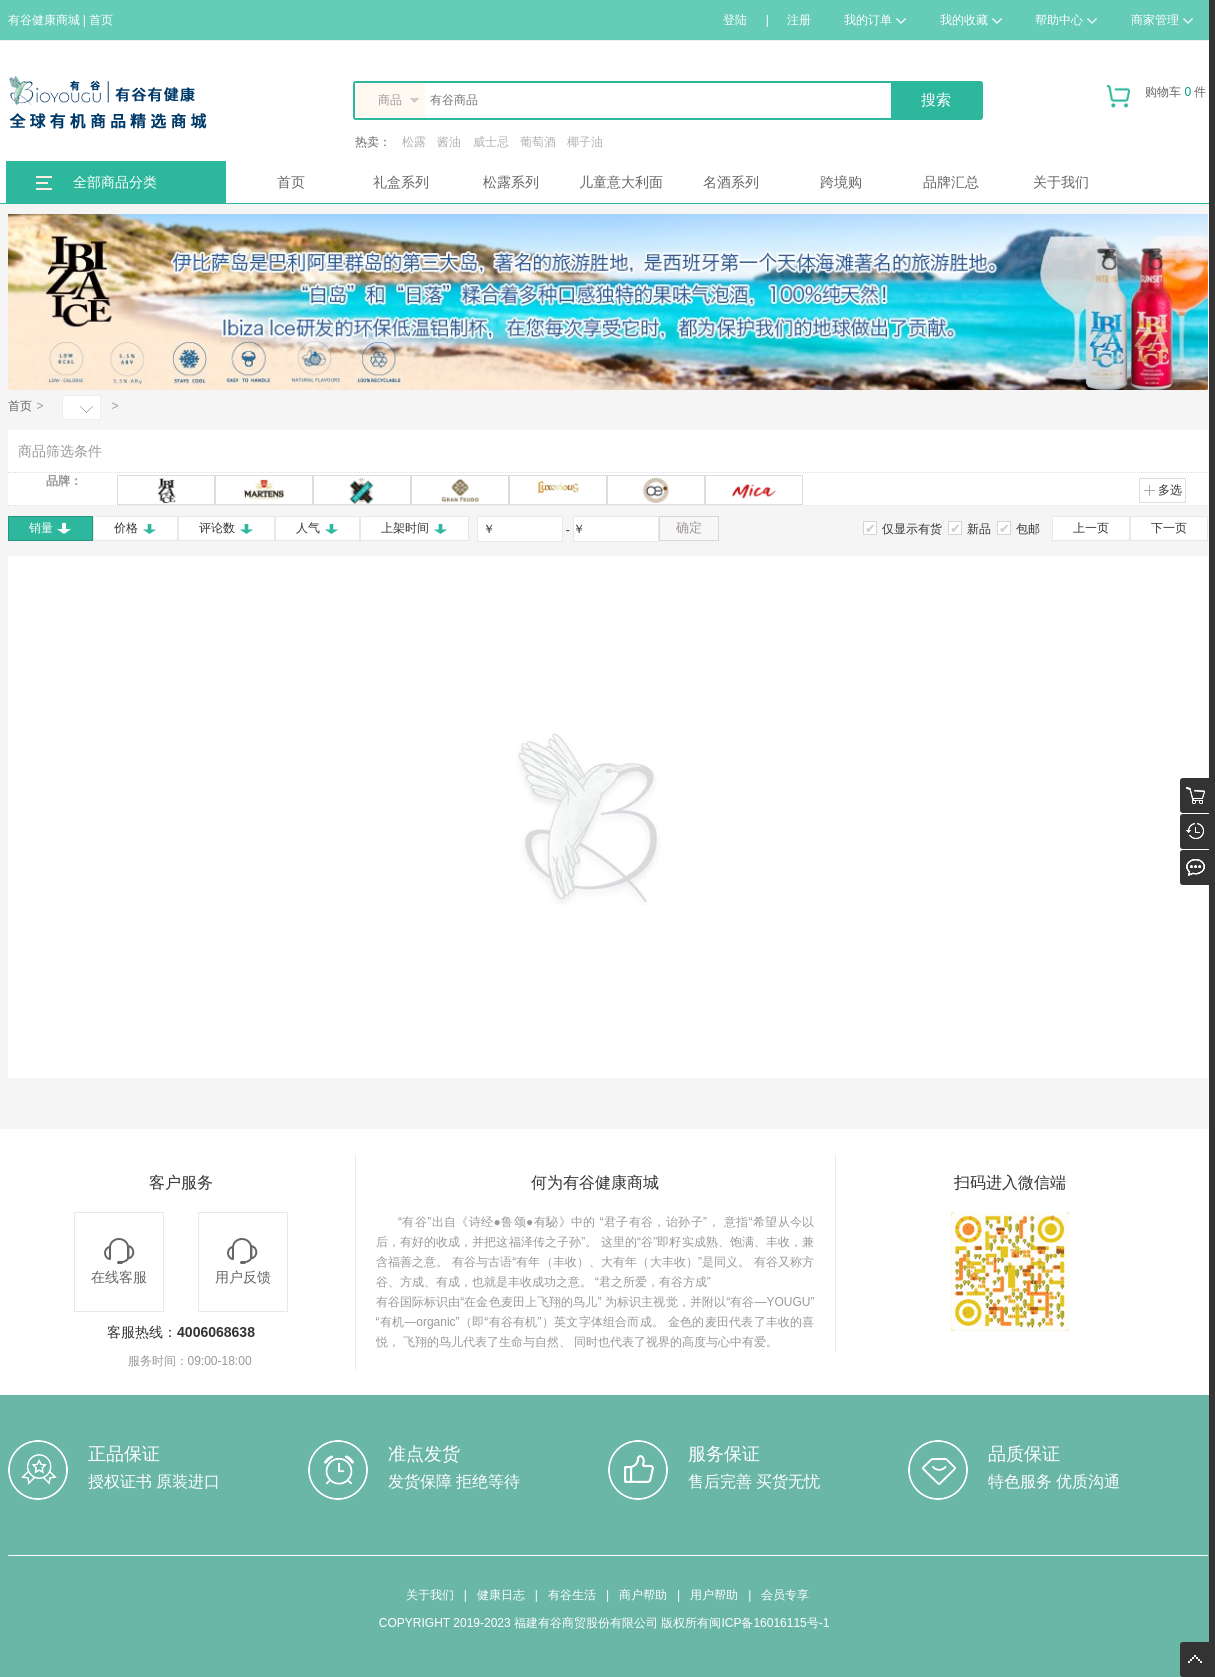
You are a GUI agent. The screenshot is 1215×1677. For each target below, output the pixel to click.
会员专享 (785, 1595)
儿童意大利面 (621, 182)
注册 (799, 20)
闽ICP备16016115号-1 (769, 1623)
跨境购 (841, 182)
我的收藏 (971, 20)
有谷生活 (572, 1595)
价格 (135, 528)
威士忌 (491, 142)
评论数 (226, 528)
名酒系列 (731, 182)
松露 (414, 142)
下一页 (1169, 528)
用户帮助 (714, 1595)
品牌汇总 (951, 182)
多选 (1162, 490)
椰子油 (585, 142)
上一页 (1091, 528)
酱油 (449, 142)
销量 (50, 528)
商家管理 (1162, 20)
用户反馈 (243, 1261)
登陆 (735, 20)
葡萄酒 (538, 142)
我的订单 (875, 20)
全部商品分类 (115, 182)
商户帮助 (643, 1595)
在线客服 (119, 1261)
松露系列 (511, 182)
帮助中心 (1066, 20)
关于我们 (1061, 182)
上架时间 (414, 528)
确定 (689, 527)
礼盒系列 (401, 182)
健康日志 (501, 1595)
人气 (317, 528)
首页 (291, 182)
